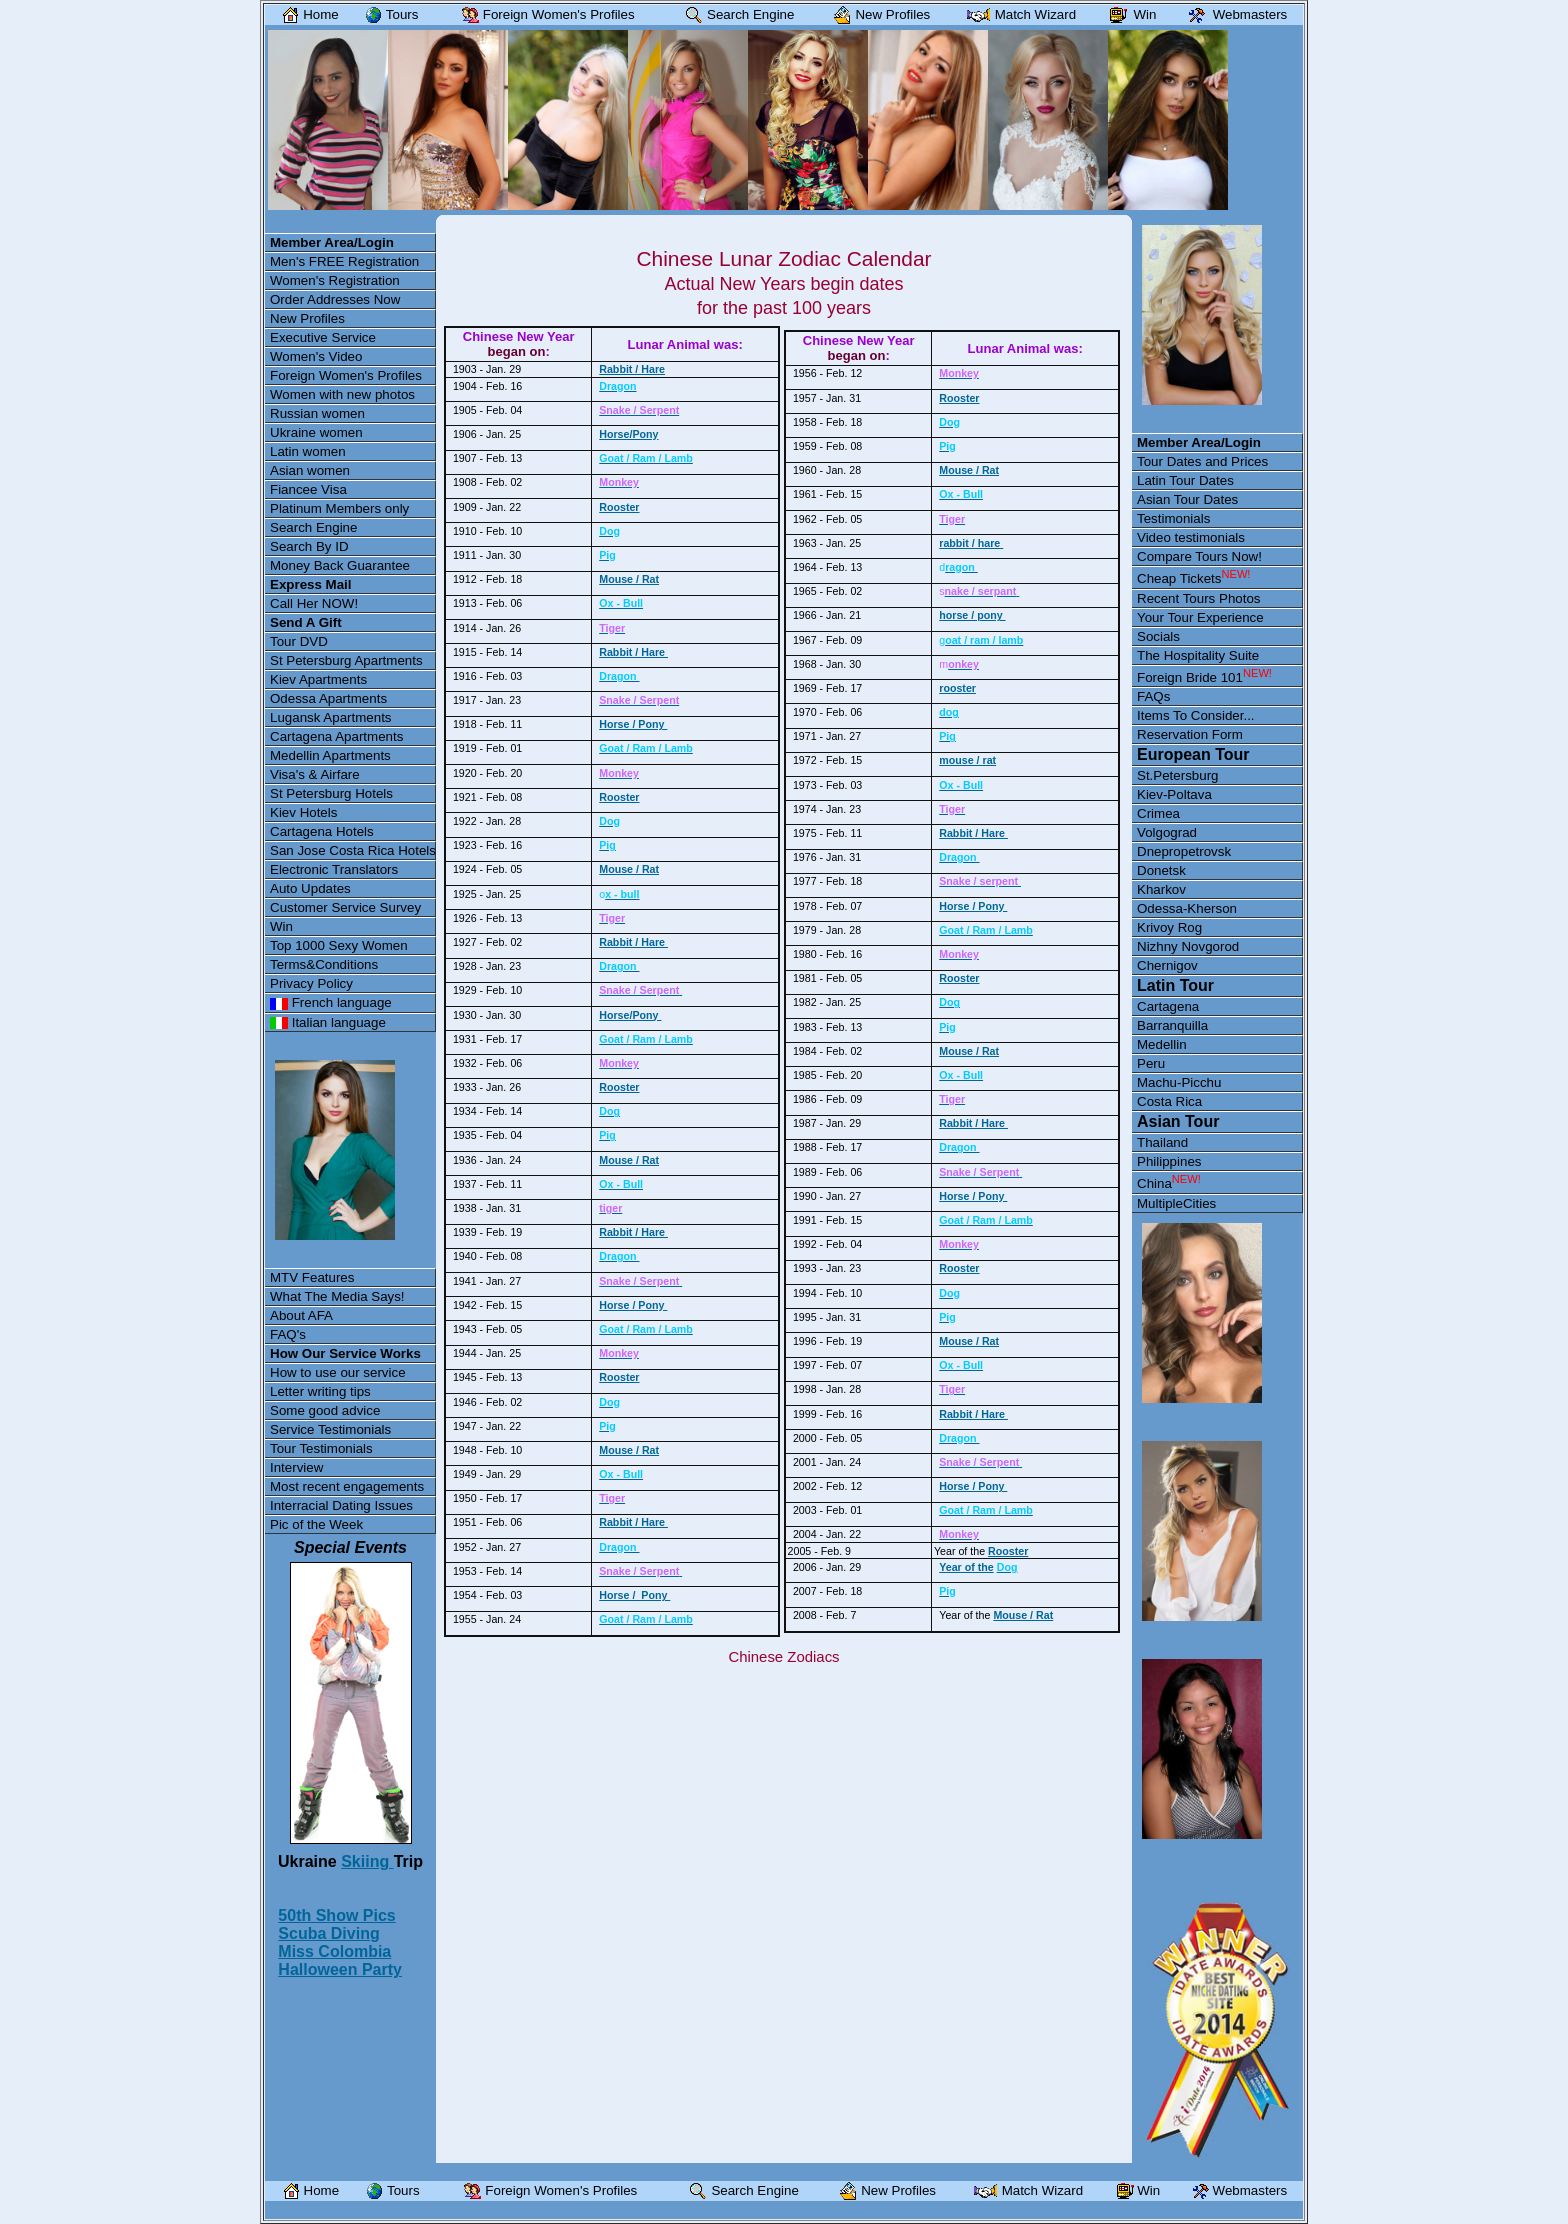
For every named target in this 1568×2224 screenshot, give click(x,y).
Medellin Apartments (330, 755)
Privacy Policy (311, 983)
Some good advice (325, 1410)
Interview (296, 1467)
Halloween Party (340, 1969)
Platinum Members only (339, 508)
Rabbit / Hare (632, 369)
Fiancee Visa (308, 489)
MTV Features (312, 1277)
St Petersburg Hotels (331, 793)
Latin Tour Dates (1185, 480)
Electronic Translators (334, 869)
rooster (957, 688)
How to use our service (338, 1372)
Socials (1158, 636)
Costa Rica (1169, 1101)
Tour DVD (299, 641)
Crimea (1158, 813)
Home (306, 14)
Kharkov (1161, 889)
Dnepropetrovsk (1184, 851)
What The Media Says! (337, 1296)
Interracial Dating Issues (341, 1505)
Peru (1151, 1063)
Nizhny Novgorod (1188, 946)
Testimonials (1173, 518)
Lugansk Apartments (331, 717)
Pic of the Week (316, 1524)
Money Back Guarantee (340, 565)
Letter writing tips (320, 1391)
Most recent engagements (347, 1486)
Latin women (308, 451)
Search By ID (309, 546)
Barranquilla (1172, 1025)
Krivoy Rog (1169, 927)
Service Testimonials (330, 1429)
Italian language (328, 1022)
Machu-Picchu (1179, 1082)
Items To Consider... (1196, 715)
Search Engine (313, 527)
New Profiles (307, 318)
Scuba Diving (328, 1933)
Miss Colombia (334, 1951)
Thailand (1162, 1142)
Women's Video (316, 356)
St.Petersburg (1178, 775)
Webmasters (1233, 14)
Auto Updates (310, 888)
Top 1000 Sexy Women (339, 945)
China (1169, 1182)
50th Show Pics (336, 1915)
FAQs (1153, 696)
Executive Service (323, 337)
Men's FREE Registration (344, 261)
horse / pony (972, 615)
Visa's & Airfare (315, 774)
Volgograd (1167, 832)
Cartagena (1168, 1006)
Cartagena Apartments (336, 736)
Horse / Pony (633, 724)
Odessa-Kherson (1187, 908)
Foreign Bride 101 (1204, 676)
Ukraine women (316, 432)
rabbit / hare (971, 543)
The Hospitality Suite (1198, 655)
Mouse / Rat (629, 579)
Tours (387, 14)
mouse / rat (967, 760)
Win (281, 926)
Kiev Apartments (318, 679)
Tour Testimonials (321, 1448)
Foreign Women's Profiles (346, 375)
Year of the (966, 1567)
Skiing (367, 1861)
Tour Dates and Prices (1202, 461)
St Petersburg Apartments (346, 660)
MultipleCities (1176, 1203)
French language (331, 1002)
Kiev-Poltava (1174, 794)
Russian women (317, 413)
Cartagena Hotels (322, 831)
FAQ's (288, 1334)
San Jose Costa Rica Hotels (353, 850)
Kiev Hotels (303, 812)
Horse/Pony (628, 434)
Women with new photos (342, 394)
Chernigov (1167, 965)
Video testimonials (1191, 537)
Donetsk (1161, 870)
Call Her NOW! (314, 603)
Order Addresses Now (335, 299)
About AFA (301, 1315)
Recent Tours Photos (1198, 598)
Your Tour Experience (1200, 617)
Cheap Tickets (1193, 577)
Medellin (1162, 1044)
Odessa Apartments (328, 698)
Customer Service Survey (345, 907)
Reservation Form (1190, 734)
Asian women (310, 470)
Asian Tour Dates (1187, 499)
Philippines (1169, 1161)
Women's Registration (335, 280)
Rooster (619, 507)
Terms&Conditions (324, 964)
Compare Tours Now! (1199, 556)
